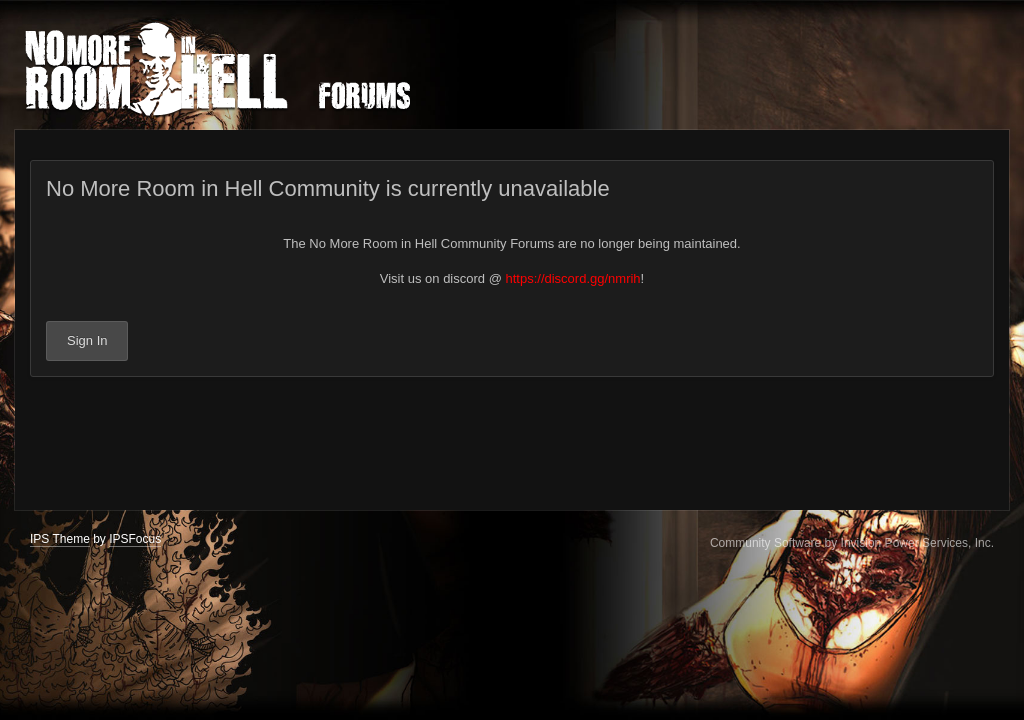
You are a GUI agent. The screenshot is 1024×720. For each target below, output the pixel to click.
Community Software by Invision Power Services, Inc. (852, 543)
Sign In (87, 340)
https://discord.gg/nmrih (572, 278)
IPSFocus (135, 539)
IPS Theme (60, 539)
